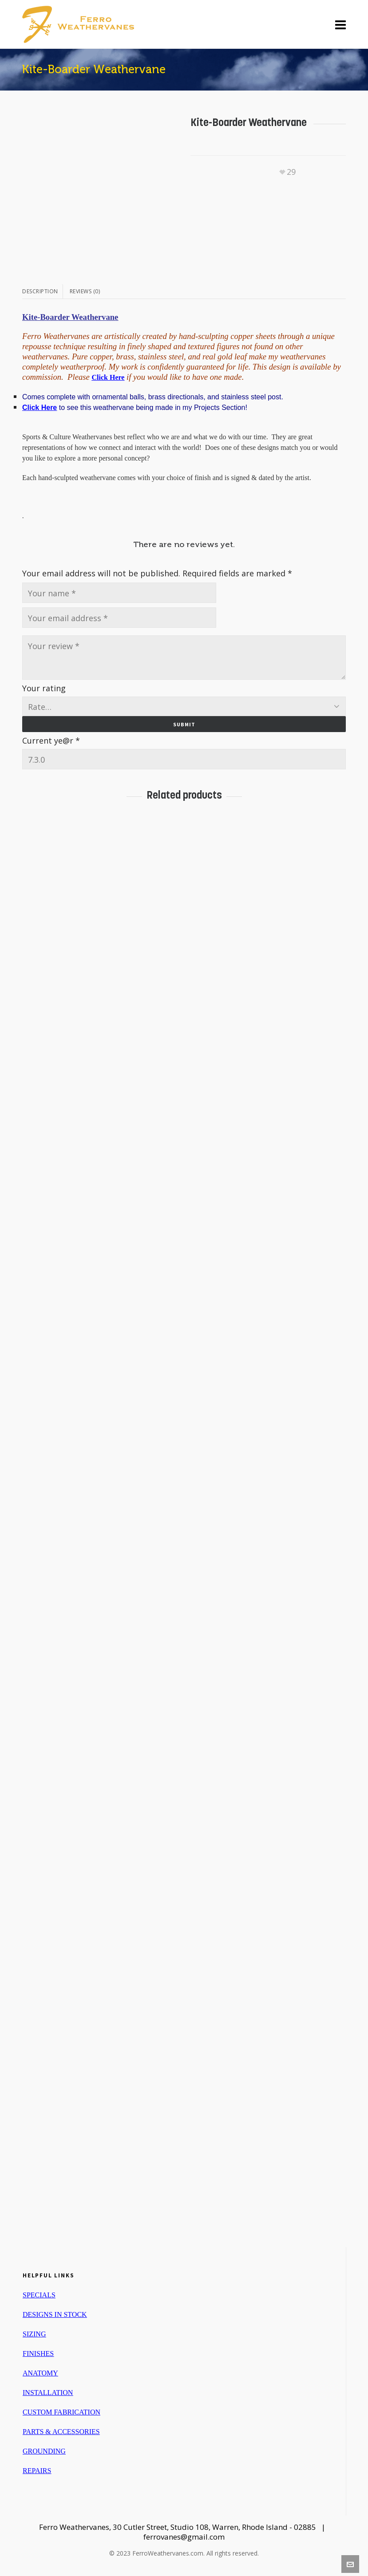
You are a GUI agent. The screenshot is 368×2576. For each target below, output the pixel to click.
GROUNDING (44, 2451)
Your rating (44, 688)
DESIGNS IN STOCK (55, 2314)
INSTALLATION (48, 2392)
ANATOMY (40, 2373)
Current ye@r (51, 740)
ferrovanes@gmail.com (184, 2537)
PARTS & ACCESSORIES (61, 2431)
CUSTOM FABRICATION (61, 2412)
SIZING (34, 2334)
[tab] (42, 291)
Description (40, 291)
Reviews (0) (85, 291)
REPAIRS (37, 2470)
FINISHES (38, 2353)
